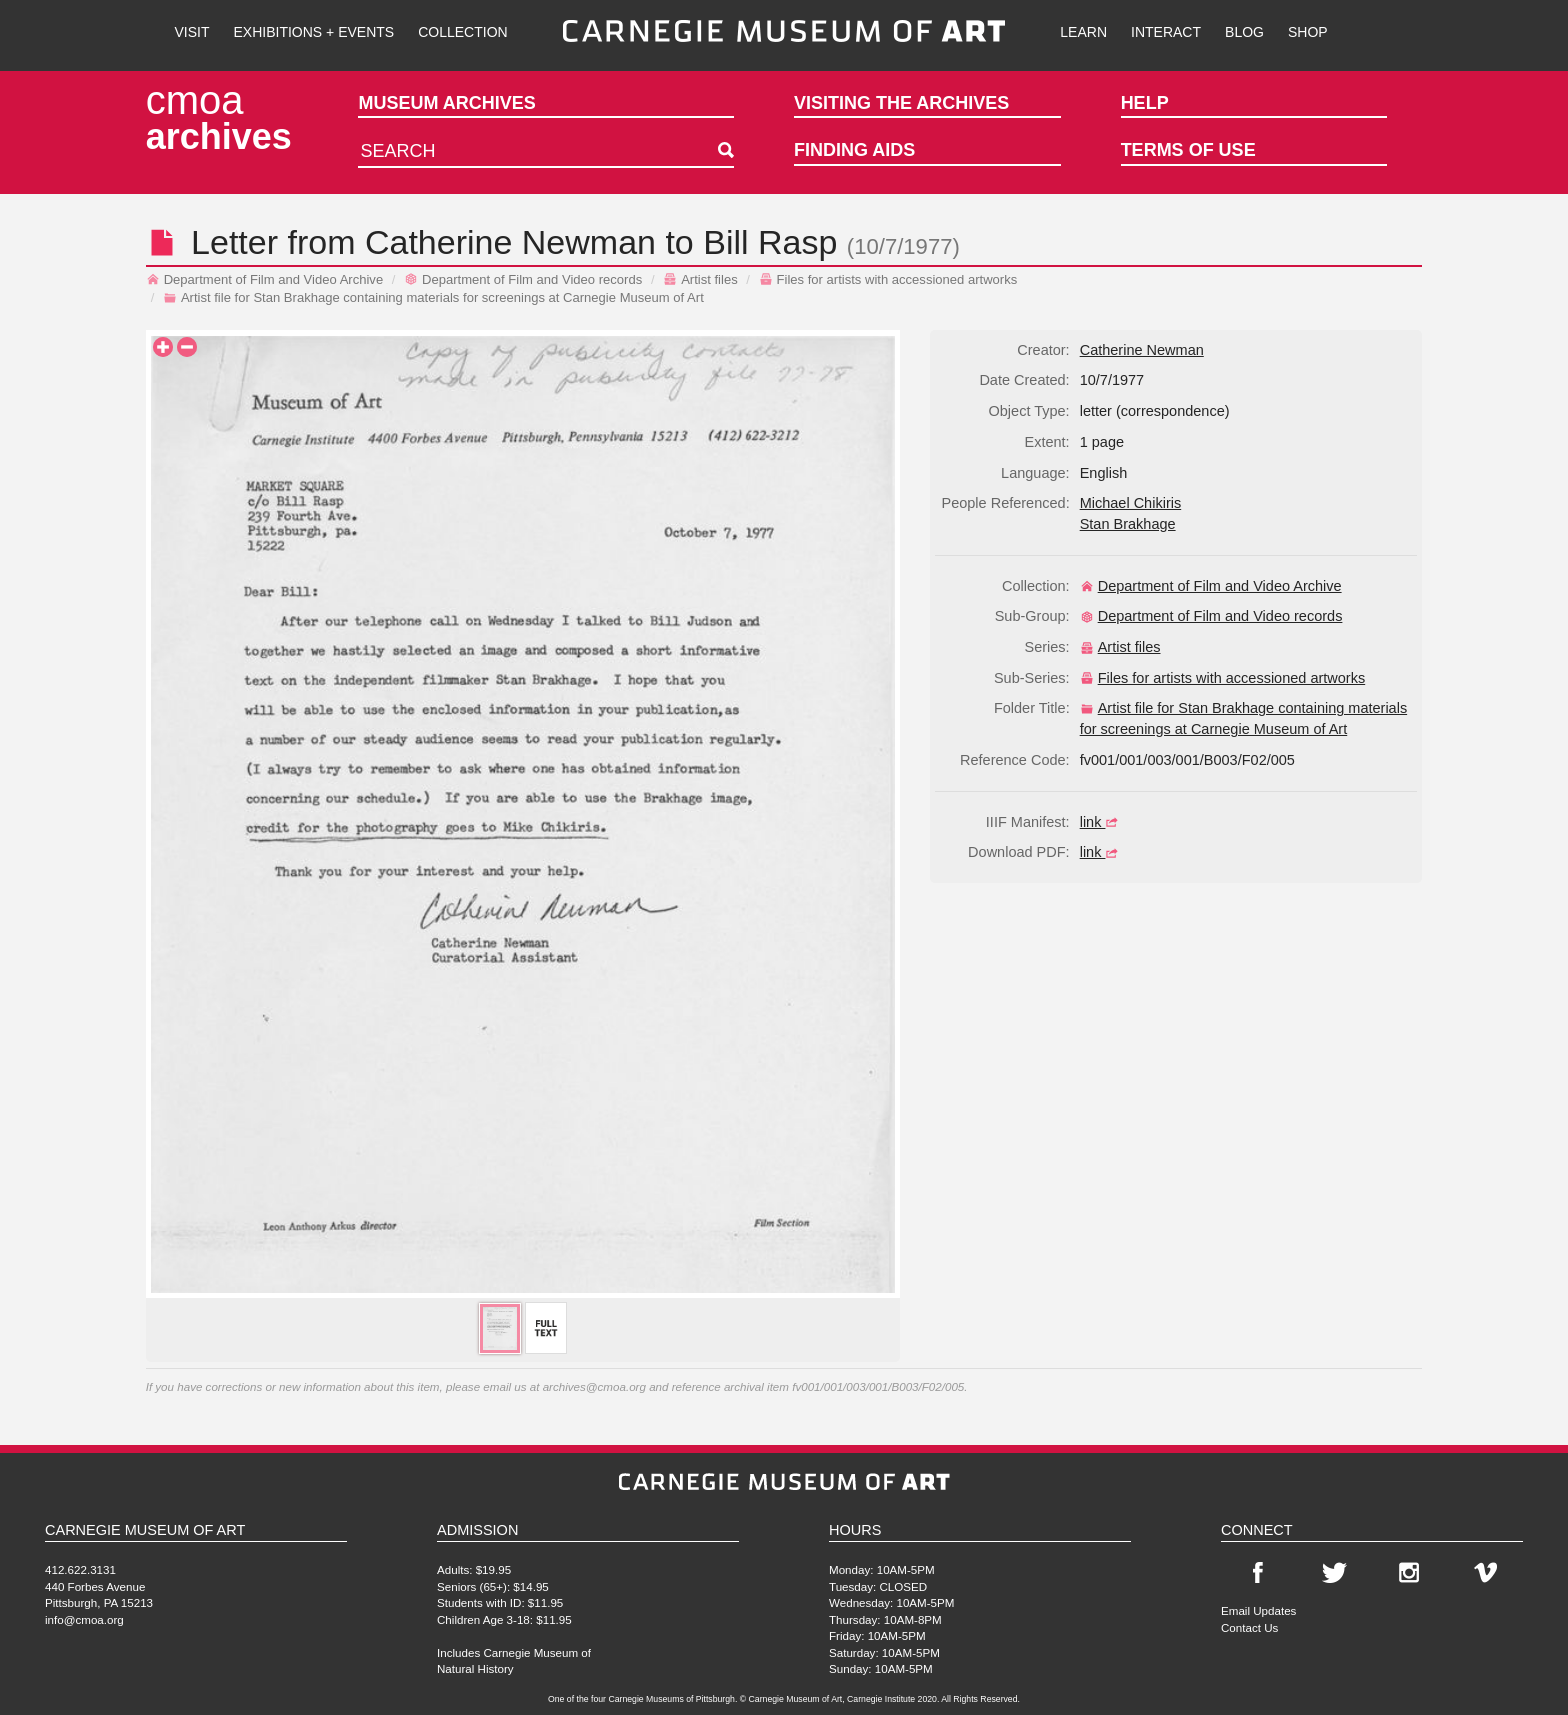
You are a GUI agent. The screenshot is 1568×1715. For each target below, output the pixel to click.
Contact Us (1249, 1627)
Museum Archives (446, 103)
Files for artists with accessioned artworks (888, 279)
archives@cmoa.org (594, 1386)
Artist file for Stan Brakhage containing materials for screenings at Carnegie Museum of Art (433, 297)
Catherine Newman (510, 242)
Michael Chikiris (1131, 503)
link (1102, 822)
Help (1145, 103)
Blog (1244, 32)
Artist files (700, 279)
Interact (1166, 32)
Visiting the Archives (901, 103)
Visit (191, 32)
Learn (1083, 32)
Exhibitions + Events (314, 32)
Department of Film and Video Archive (265, 279)
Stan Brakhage (1128, 524)
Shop (1308, 32)
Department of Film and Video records (523, 279)
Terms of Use (1188, 150)
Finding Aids (854, 150)
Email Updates (1258, 1610)
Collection (462, 32)
